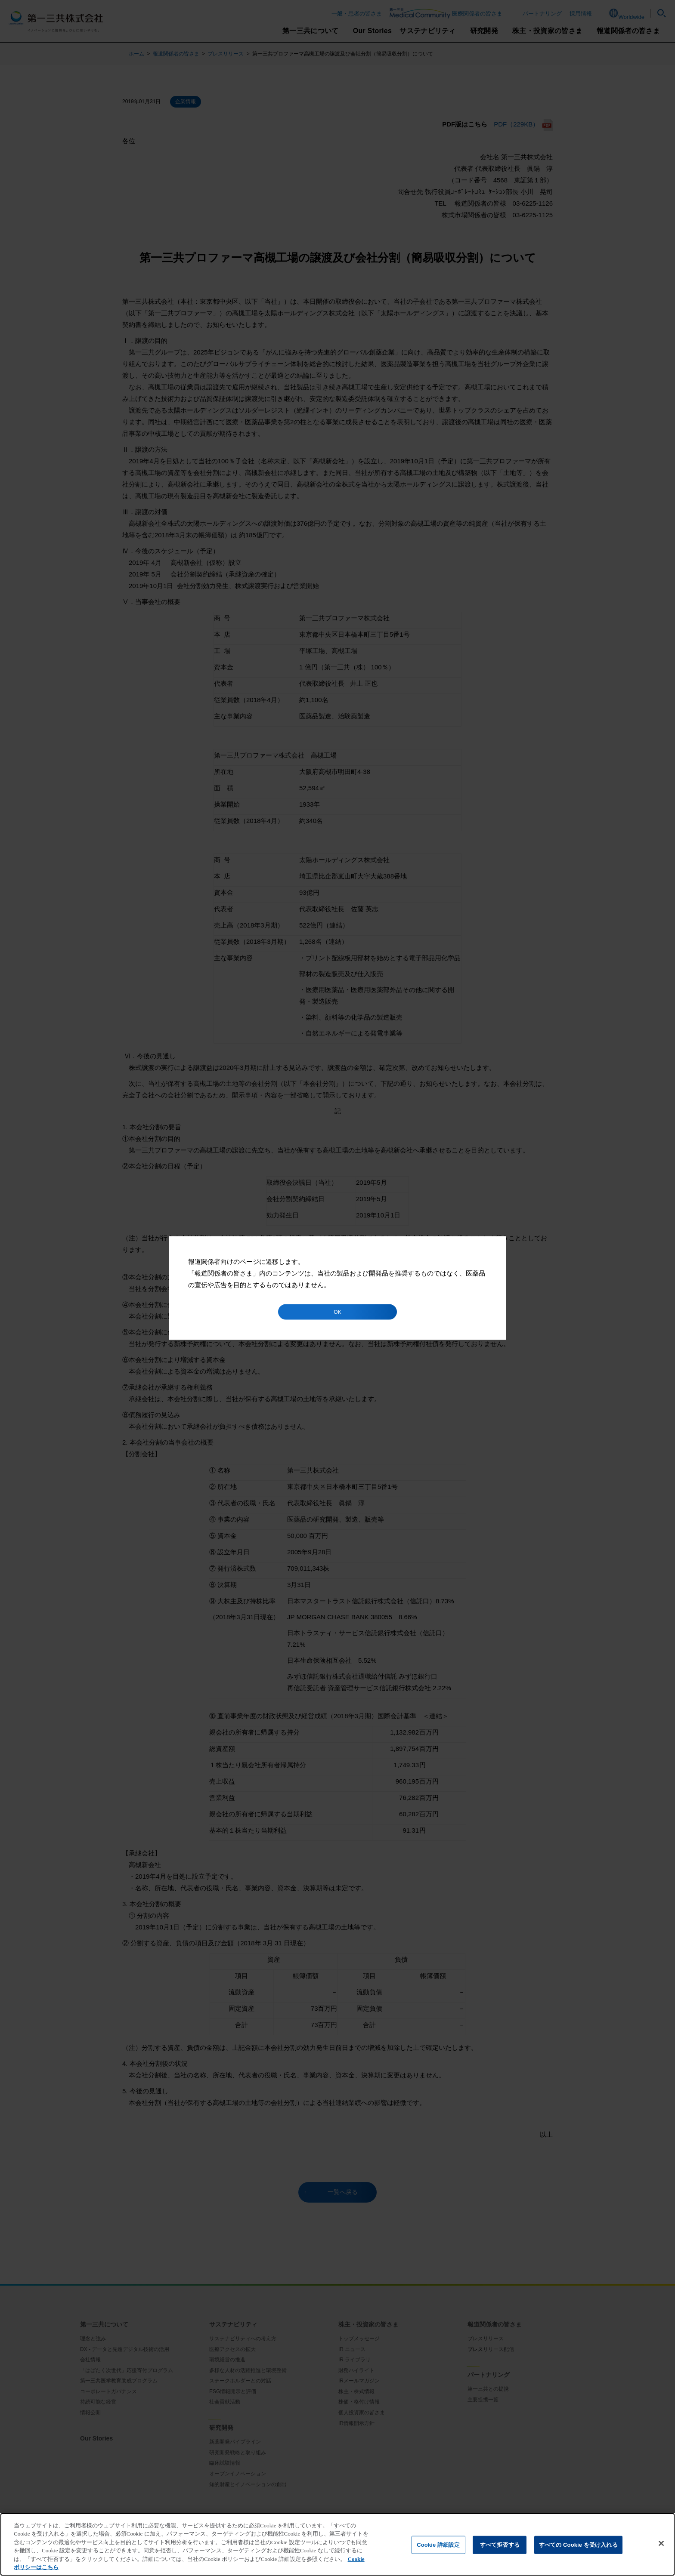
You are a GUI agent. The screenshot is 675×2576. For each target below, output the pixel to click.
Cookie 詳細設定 (438, 2545)
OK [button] (337, 1312)
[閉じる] (661, 2543)
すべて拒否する (500, 2545)
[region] (337, 2544)
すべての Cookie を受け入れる (578, 2545)
